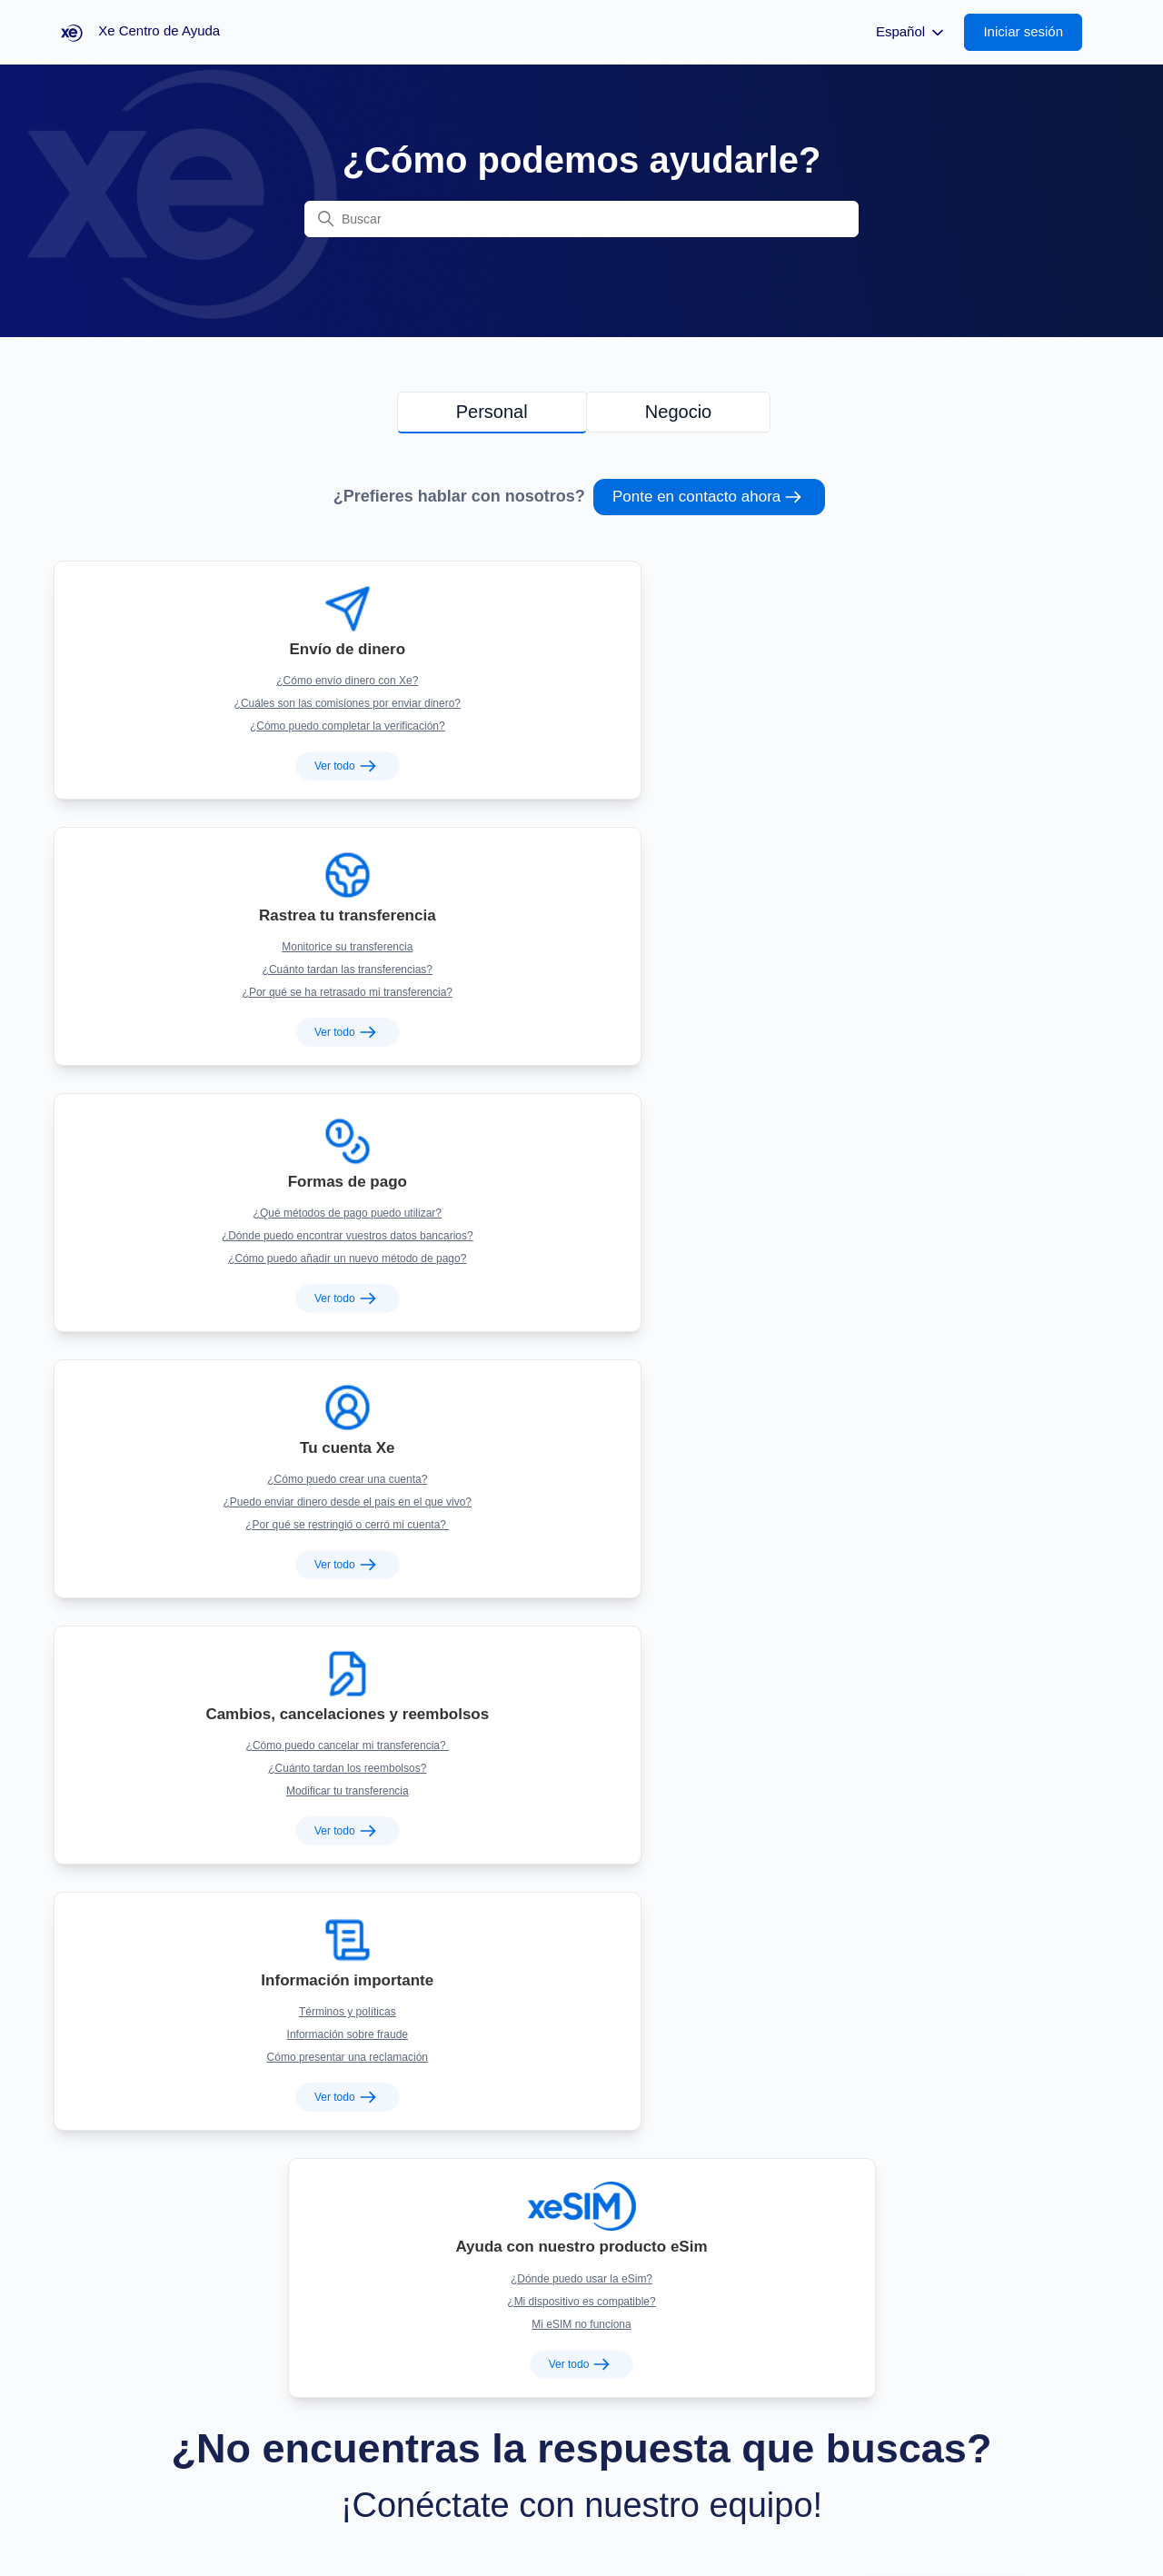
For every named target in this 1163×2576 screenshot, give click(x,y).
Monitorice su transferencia (581, 657)
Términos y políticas (940, 900)
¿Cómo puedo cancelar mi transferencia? (581, 900)
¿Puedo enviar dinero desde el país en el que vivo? (223, 923)
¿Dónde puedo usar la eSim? (581, 1144)
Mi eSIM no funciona (581, 1189)
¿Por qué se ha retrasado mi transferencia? (581, 703)
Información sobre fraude (939, 923)
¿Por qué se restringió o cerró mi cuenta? (223, 946)
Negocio (678, 412)
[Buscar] (581, 219)
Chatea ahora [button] (169, 1676)
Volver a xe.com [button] (106, 2508)
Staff (569, 2508)
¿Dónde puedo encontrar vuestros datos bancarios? (939, 680)
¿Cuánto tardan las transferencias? (581, 680)
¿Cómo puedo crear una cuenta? (223, 900)
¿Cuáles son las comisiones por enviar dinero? (223, 680)
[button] (1032, 32)
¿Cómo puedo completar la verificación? (224, 703)
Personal (492, 412)
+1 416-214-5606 (832, 2232)
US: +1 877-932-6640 (831, 2098)
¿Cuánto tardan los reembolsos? (581, 923)
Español (911, 33)
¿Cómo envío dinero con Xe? (223, 657)
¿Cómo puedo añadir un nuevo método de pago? (939, 703)
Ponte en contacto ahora (709, 497)
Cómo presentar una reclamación (939, 946)
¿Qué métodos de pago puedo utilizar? (939, 657)
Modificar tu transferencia (582, 946)
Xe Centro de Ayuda (1044, 2508)
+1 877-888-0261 (832, 2165)
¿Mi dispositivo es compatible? (581, 1166)
